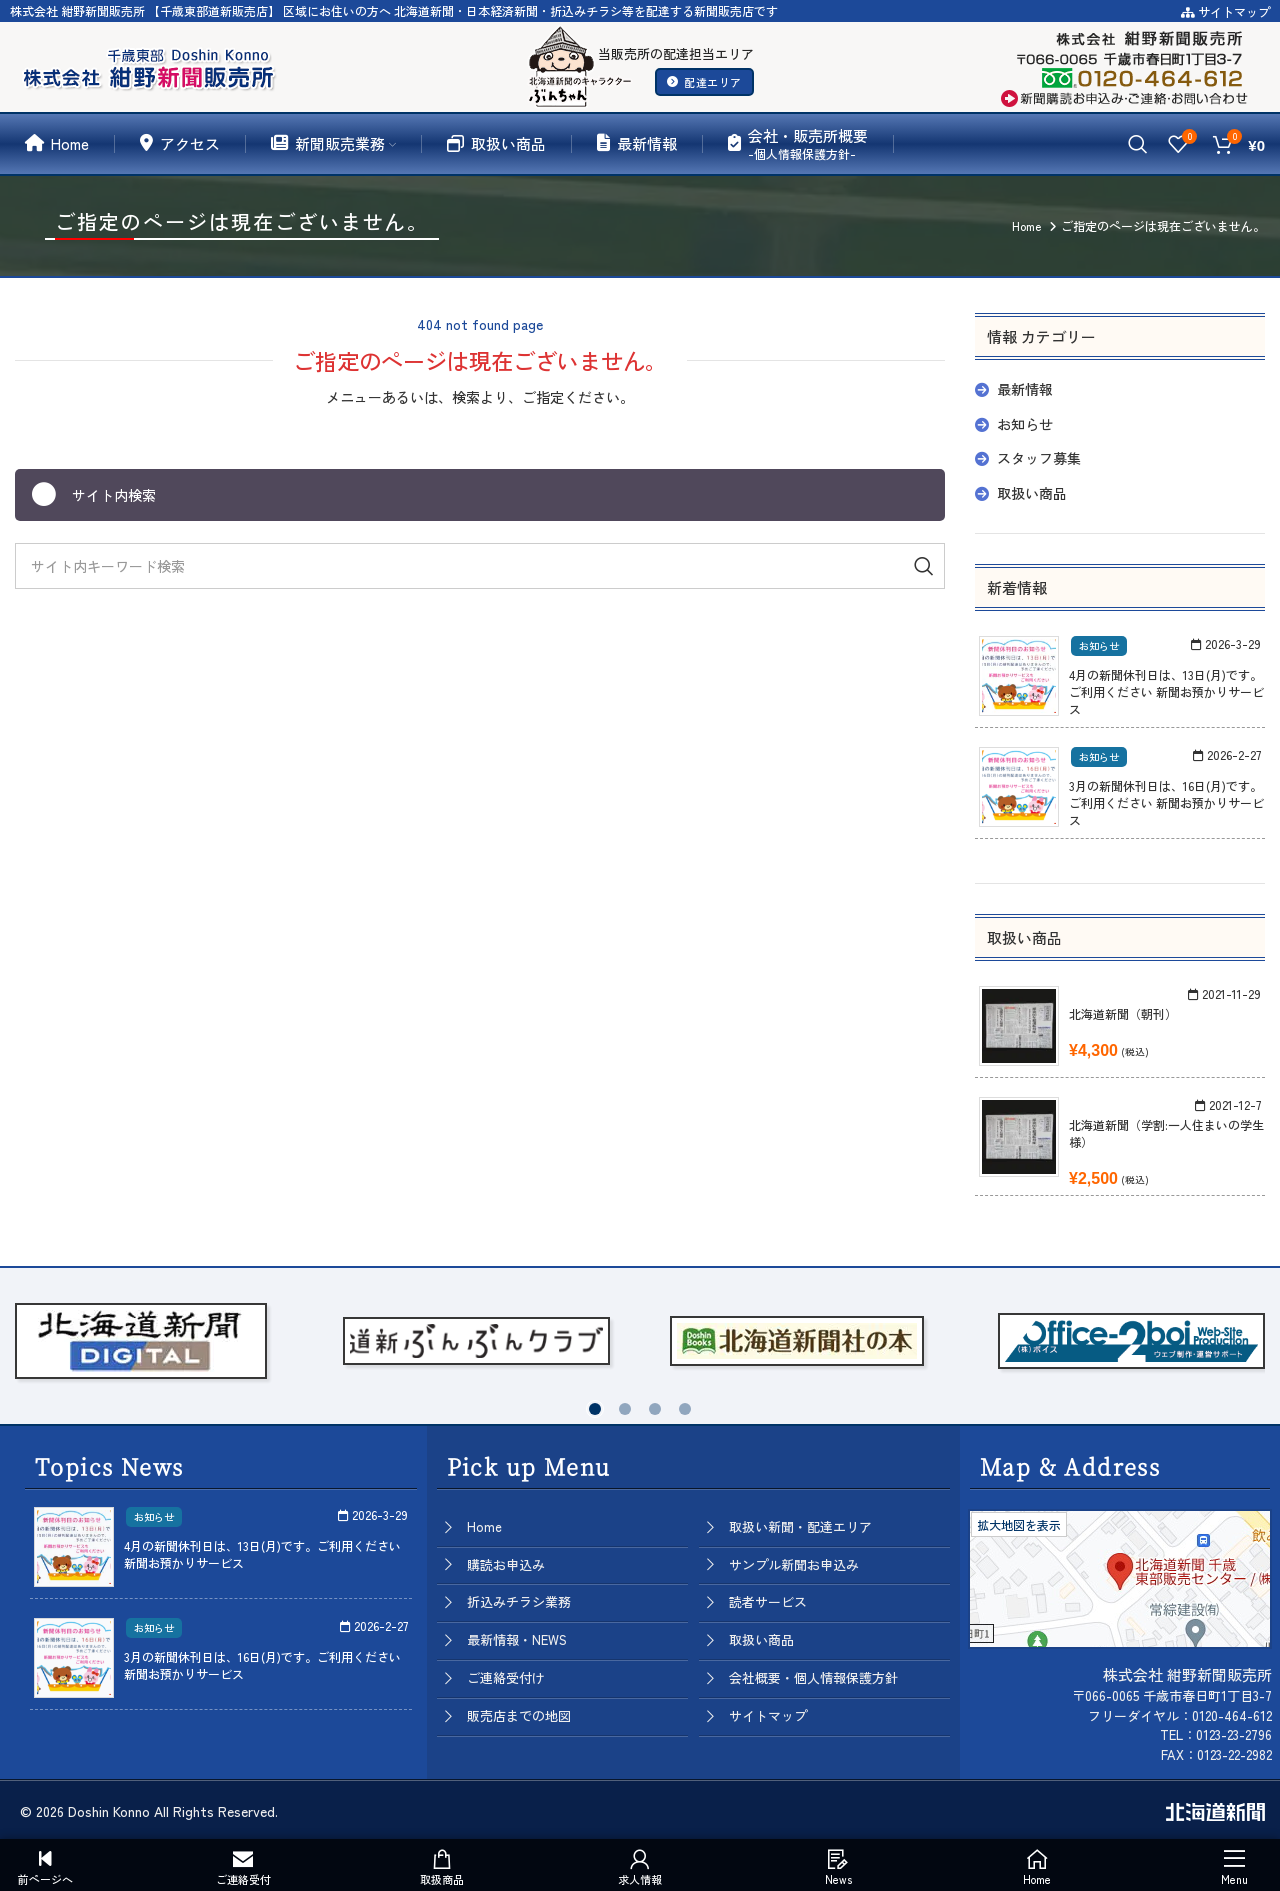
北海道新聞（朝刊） (1123, 1013)
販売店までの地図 (519, 1715)
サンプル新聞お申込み (794, 1564)
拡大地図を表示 (1019, 1524)
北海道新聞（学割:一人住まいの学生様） (1166, 1133)
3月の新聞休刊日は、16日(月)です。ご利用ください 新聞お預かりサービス (1166, 802)
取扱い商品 (1032, 493)
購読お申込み (506, 1564)
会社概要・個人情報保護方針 (813, 1677)
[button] (595, 1409)
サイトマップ (1225, 11)
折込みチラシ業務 (519, 1601)
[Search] (1138, 144)
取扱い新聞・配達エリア (800, 1526)
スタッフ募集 (1039, 458)
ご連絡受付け (506, 1677)
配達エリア (704, 82)
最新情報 (1025, 389)
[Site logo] (153, 64)
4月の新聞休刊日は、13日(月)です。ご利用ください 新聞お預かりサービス (1166, 691)
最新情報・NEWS (517, 1639)
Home (484, 1526)
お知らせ (1025, 424)
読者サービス (768, 1601)
